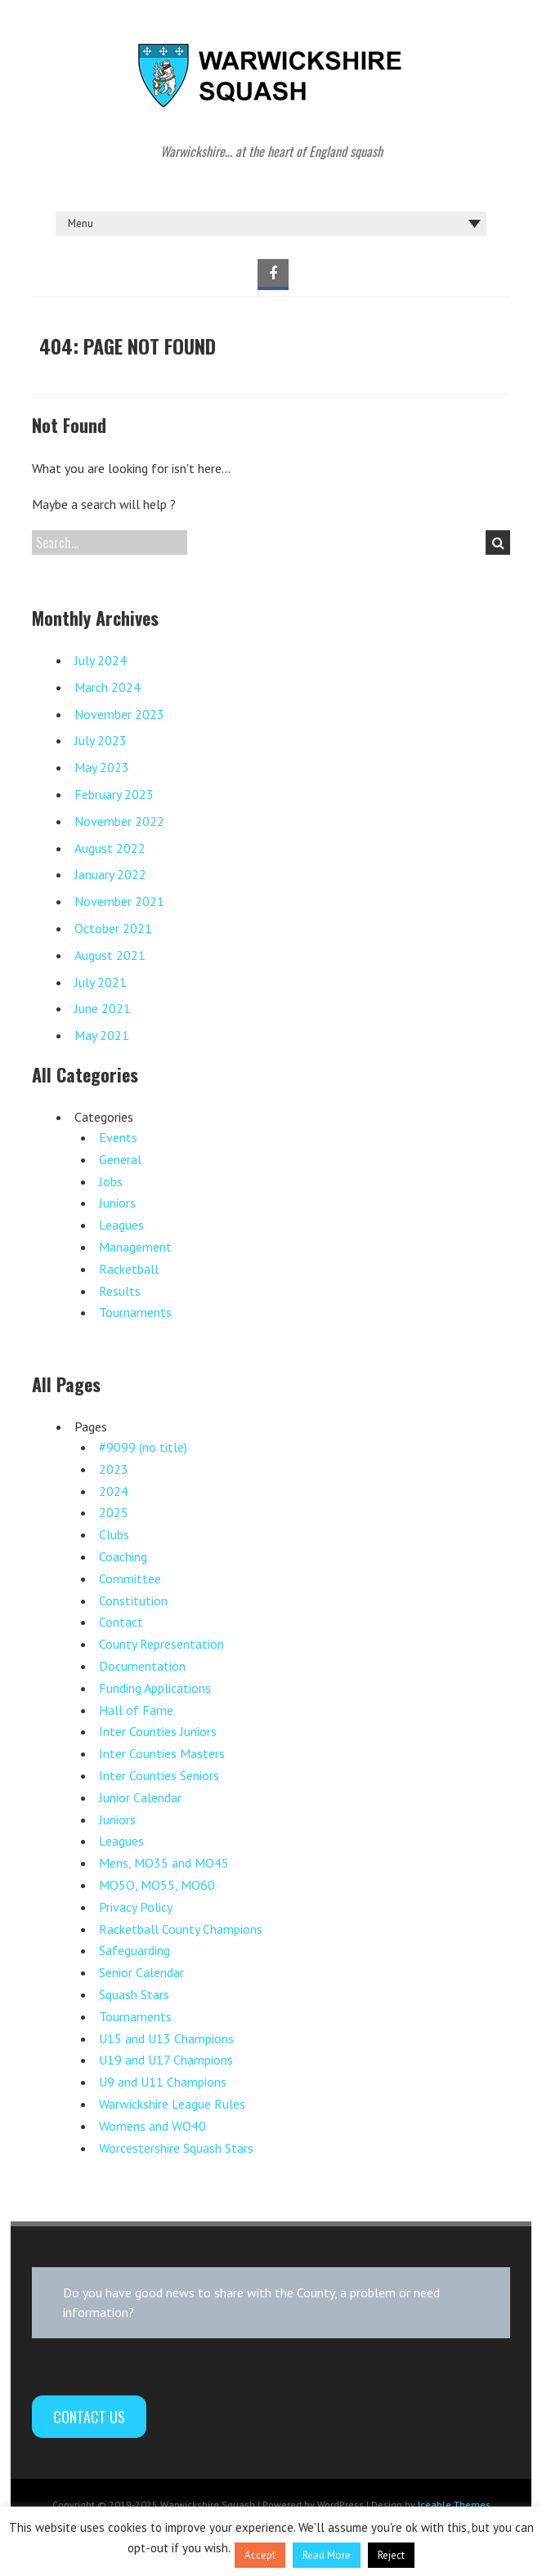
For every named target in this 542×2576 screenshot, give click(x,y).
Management (135, 1247)
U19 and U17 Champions (166, 2059)
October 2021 (113, 928)
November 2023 (119, 714)
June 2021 (102, 1008)
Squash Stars (134, 1994)
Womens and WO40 (152, 2126)
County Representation (161, 1644)
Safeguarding (134, 1950)
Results (120, 1291)
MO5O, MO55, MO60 (157, 1885)
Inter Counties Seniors (159, 1775)
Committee (130, 1578)
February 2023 (114, 794)
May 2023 (101, 767)
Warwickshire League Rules (172, 2104)
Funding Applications (155, 1688)
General (120, 1159)
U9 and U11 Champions (162, 2082)
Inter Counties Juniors (158, 1731)
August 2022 (110, 848)
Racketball (129, 1269)
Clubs (114, 1534)
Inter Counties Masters (162, 1753)
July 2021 (100, 982)
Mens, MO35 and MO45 (164, 1863)
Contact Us (89, 2416)
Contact (121, 1622)
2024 (113, 1491)
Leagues (121, 1225)
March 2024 (107, 687)
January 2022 (110, 874)
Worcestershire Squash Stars (176, 2148)
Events (118, 1137)
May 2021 (101, 1035)
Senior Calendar (141, 1972)
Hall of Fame (136, 1710)
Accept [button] (259, 2555)
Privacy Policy (135, 1907)
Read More (326, 2555)
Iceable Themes (454, 2504)
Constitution (133, 1600)
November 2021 (119, 901)
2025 (113, 1512)
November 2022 (119, 821)
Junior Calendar (140, 1797)
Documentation (142, 1666)
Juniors (117, 1202)
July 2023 (100, 740)
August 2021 (110, 955)
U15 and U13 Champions (166, 2038)
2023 (113, 1469)
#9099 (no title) (143, 1447)
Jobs (111, 1181)
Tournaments (135, 1312)
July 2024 (100, 660)
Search (498, 542)
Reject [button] (391, 2555)
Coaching (123, 1556)
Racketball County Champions (180, 1929)
